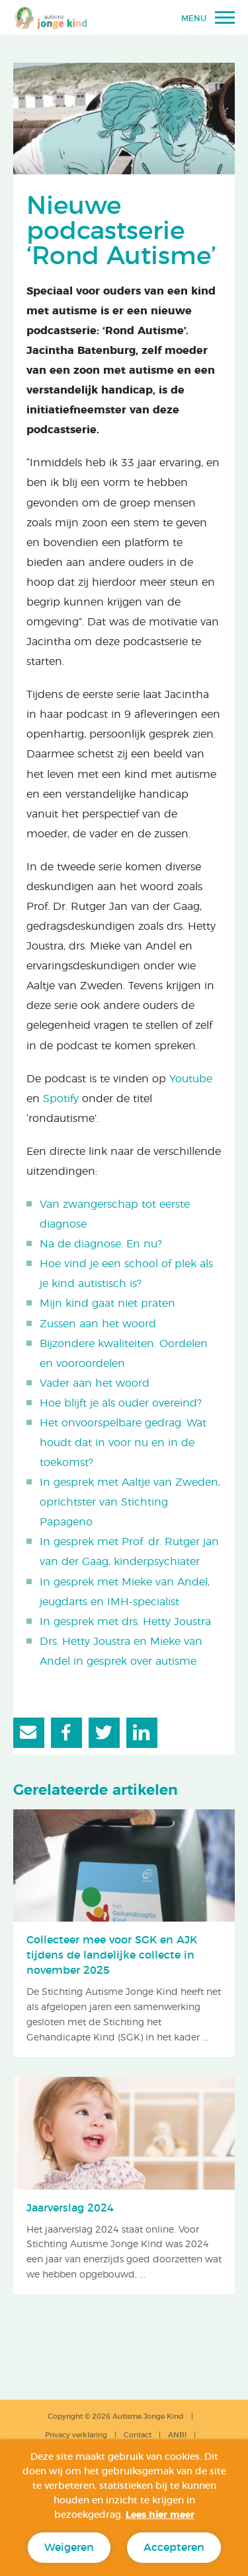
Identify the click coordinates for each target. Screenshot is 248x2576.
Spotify (61, 1099)
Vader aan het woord (94, 1383)
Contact (137, 2435)
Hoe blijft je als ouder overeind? (121, 1403)
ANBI (177, 2435)
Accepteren (174, 2547)
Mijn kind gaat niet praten (107, 1303)
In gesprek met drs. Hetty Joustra (125, 1622)
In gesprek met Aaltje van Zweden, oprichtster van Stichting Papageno (130, 1502)
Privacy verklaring (76, 2435)
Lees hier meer (160, 2515)
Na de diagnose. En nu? (101, 1244)
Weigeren (69, 2547)
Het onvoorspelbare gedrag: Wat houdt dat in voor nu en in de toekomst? (123, 1443)
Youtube (190, 1079)
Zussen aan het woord (98, 1324)
